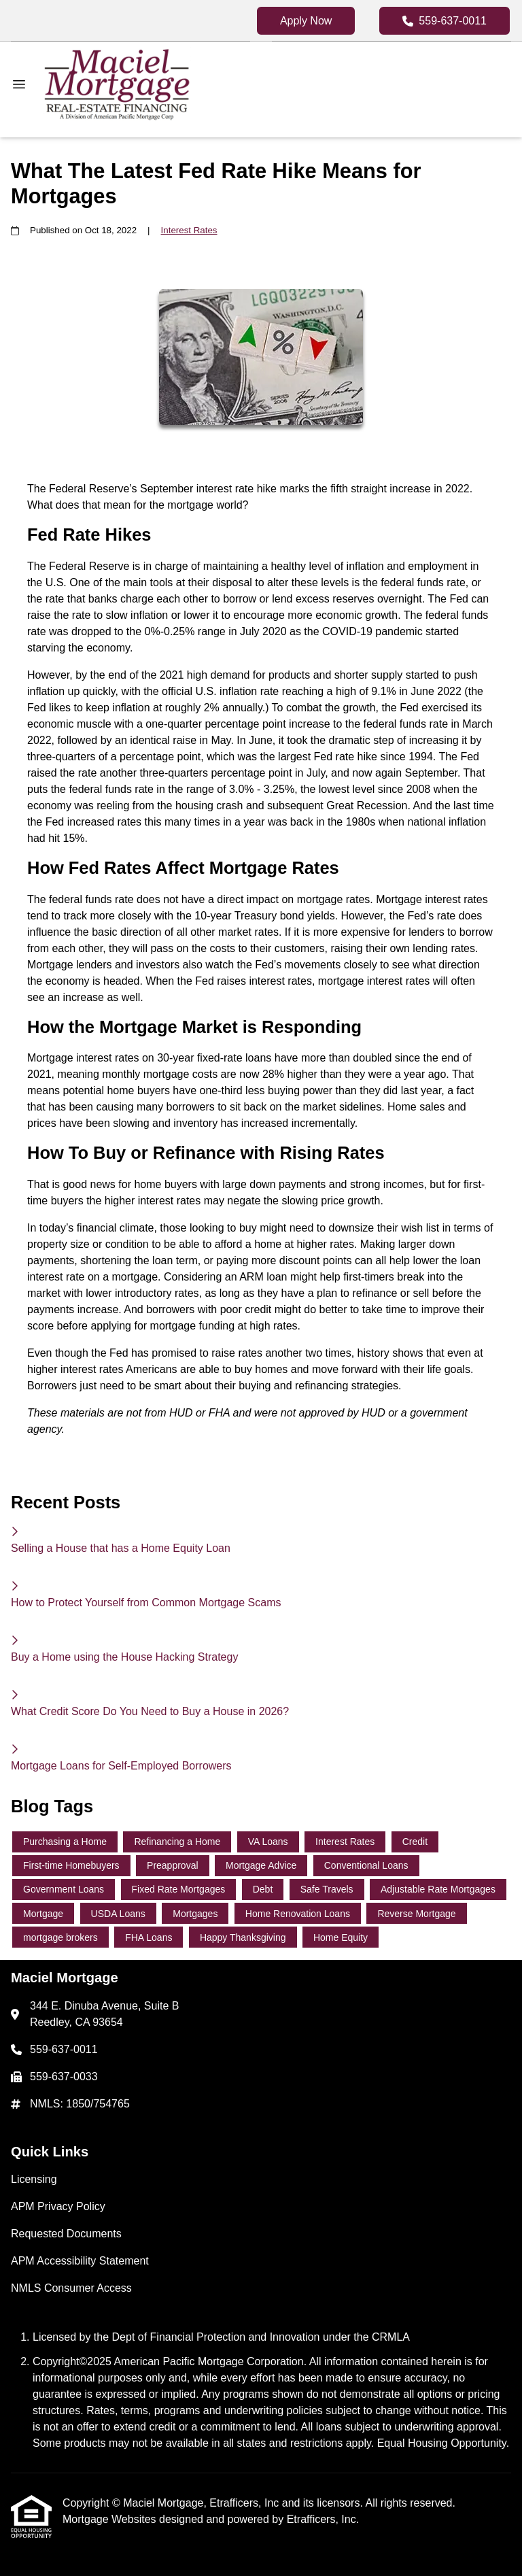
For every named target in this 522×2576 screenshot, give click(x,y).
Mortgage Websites (111, 2519)
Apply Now (306, 21)
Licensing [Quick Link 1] (34, 2179)
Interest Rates (189, 230)
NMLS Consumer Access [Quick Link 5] (71, 2288)
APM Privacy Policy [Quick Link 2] (58, 2206)
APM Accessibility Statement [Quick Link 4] (80, 2261)
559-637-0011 (444, 21)
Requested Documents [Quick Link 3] (66, 2233)
